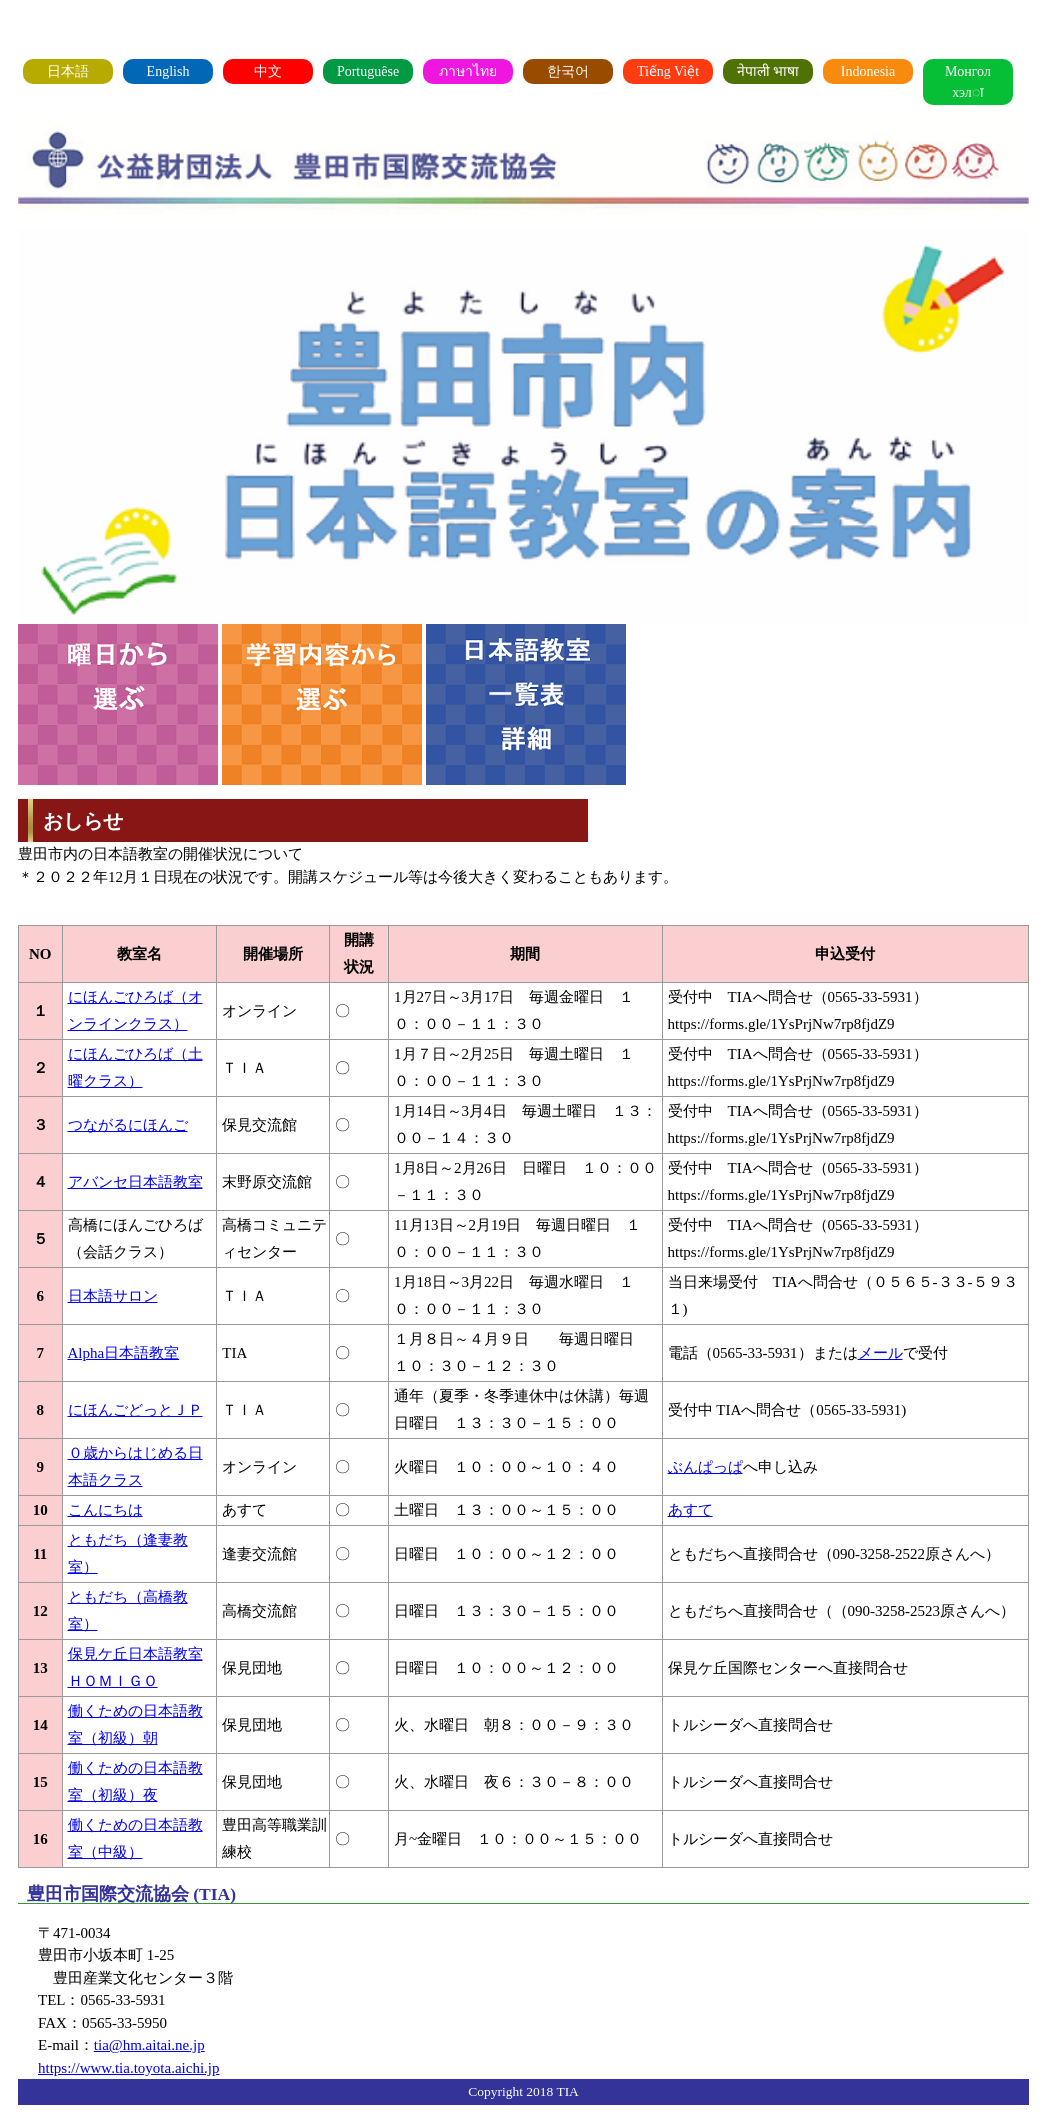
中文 (268, 71)
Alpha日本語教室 (124, 1353)
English (168, 71)
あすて (690, 1510)
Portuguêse (368, 71)
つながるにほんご (128, 1125)
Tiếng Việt (668, 71)
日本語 (68, 71)
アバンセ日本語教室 (135, 1182)
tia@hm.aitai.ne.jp (149, 2045)
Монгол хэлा (968, 82)
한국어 (568, 71)
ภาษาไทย (468, 71)
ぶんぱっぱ (705, 1467)
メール (880, 1353)
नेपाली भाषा (768, 71)
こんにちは (105, 1510)
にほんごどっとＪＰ (135, 1410)
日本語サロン (113, 1296)
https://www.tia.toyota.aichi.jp (129, 2068)
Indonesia (868, 71)
